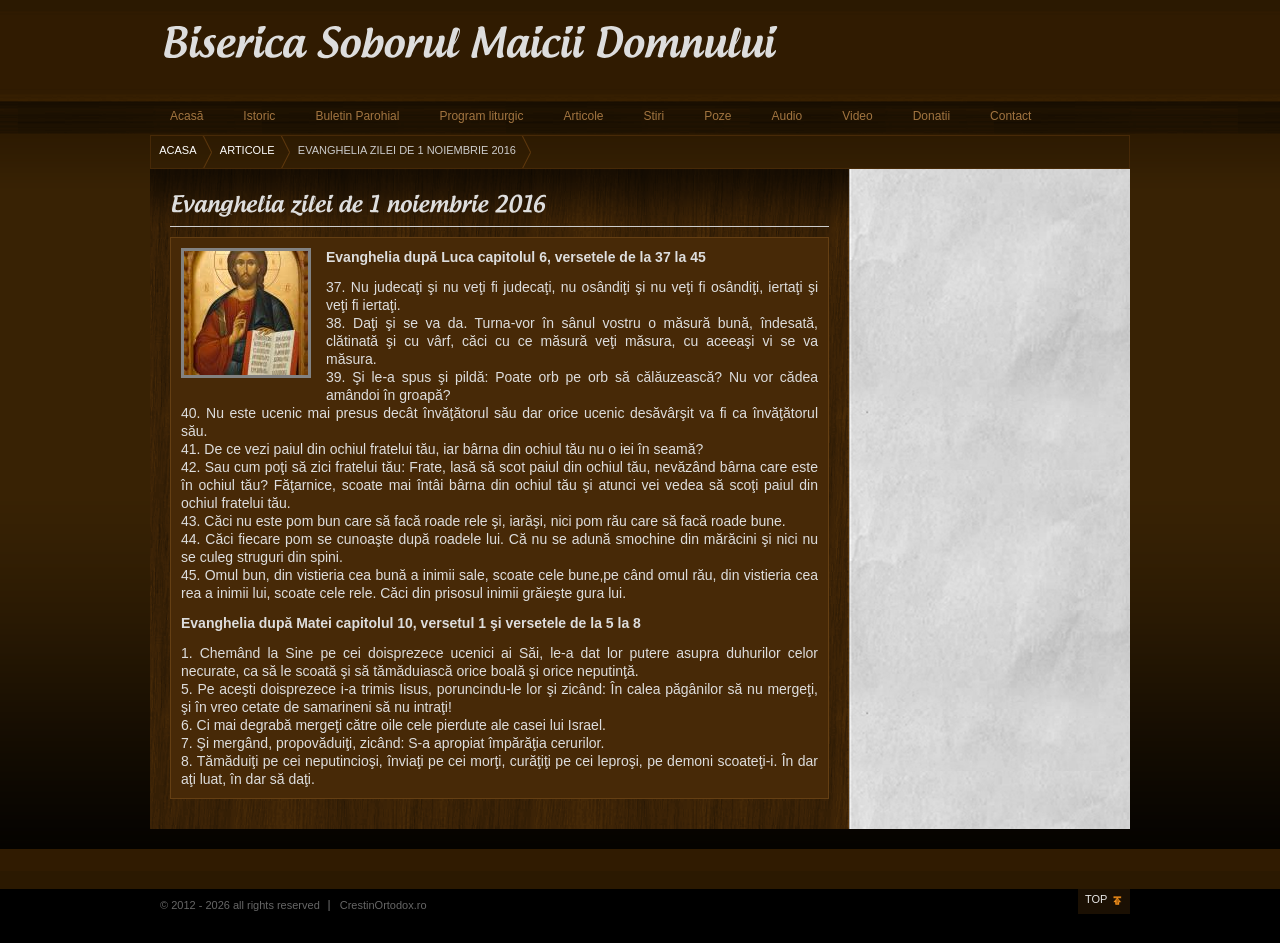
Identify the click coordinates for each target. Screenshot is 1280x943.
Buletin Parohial (357, 116)
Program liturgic (481, 116)
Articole (583, 116)
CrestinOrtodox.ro (383, 905)
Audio (787, 116)
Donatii (931, 116)
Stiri (653, 116)
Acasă (186, 116)
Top (1096, 899)
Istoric (259, 116)
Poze (717, 116)
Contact (1010, 116)
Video (857, 116)
